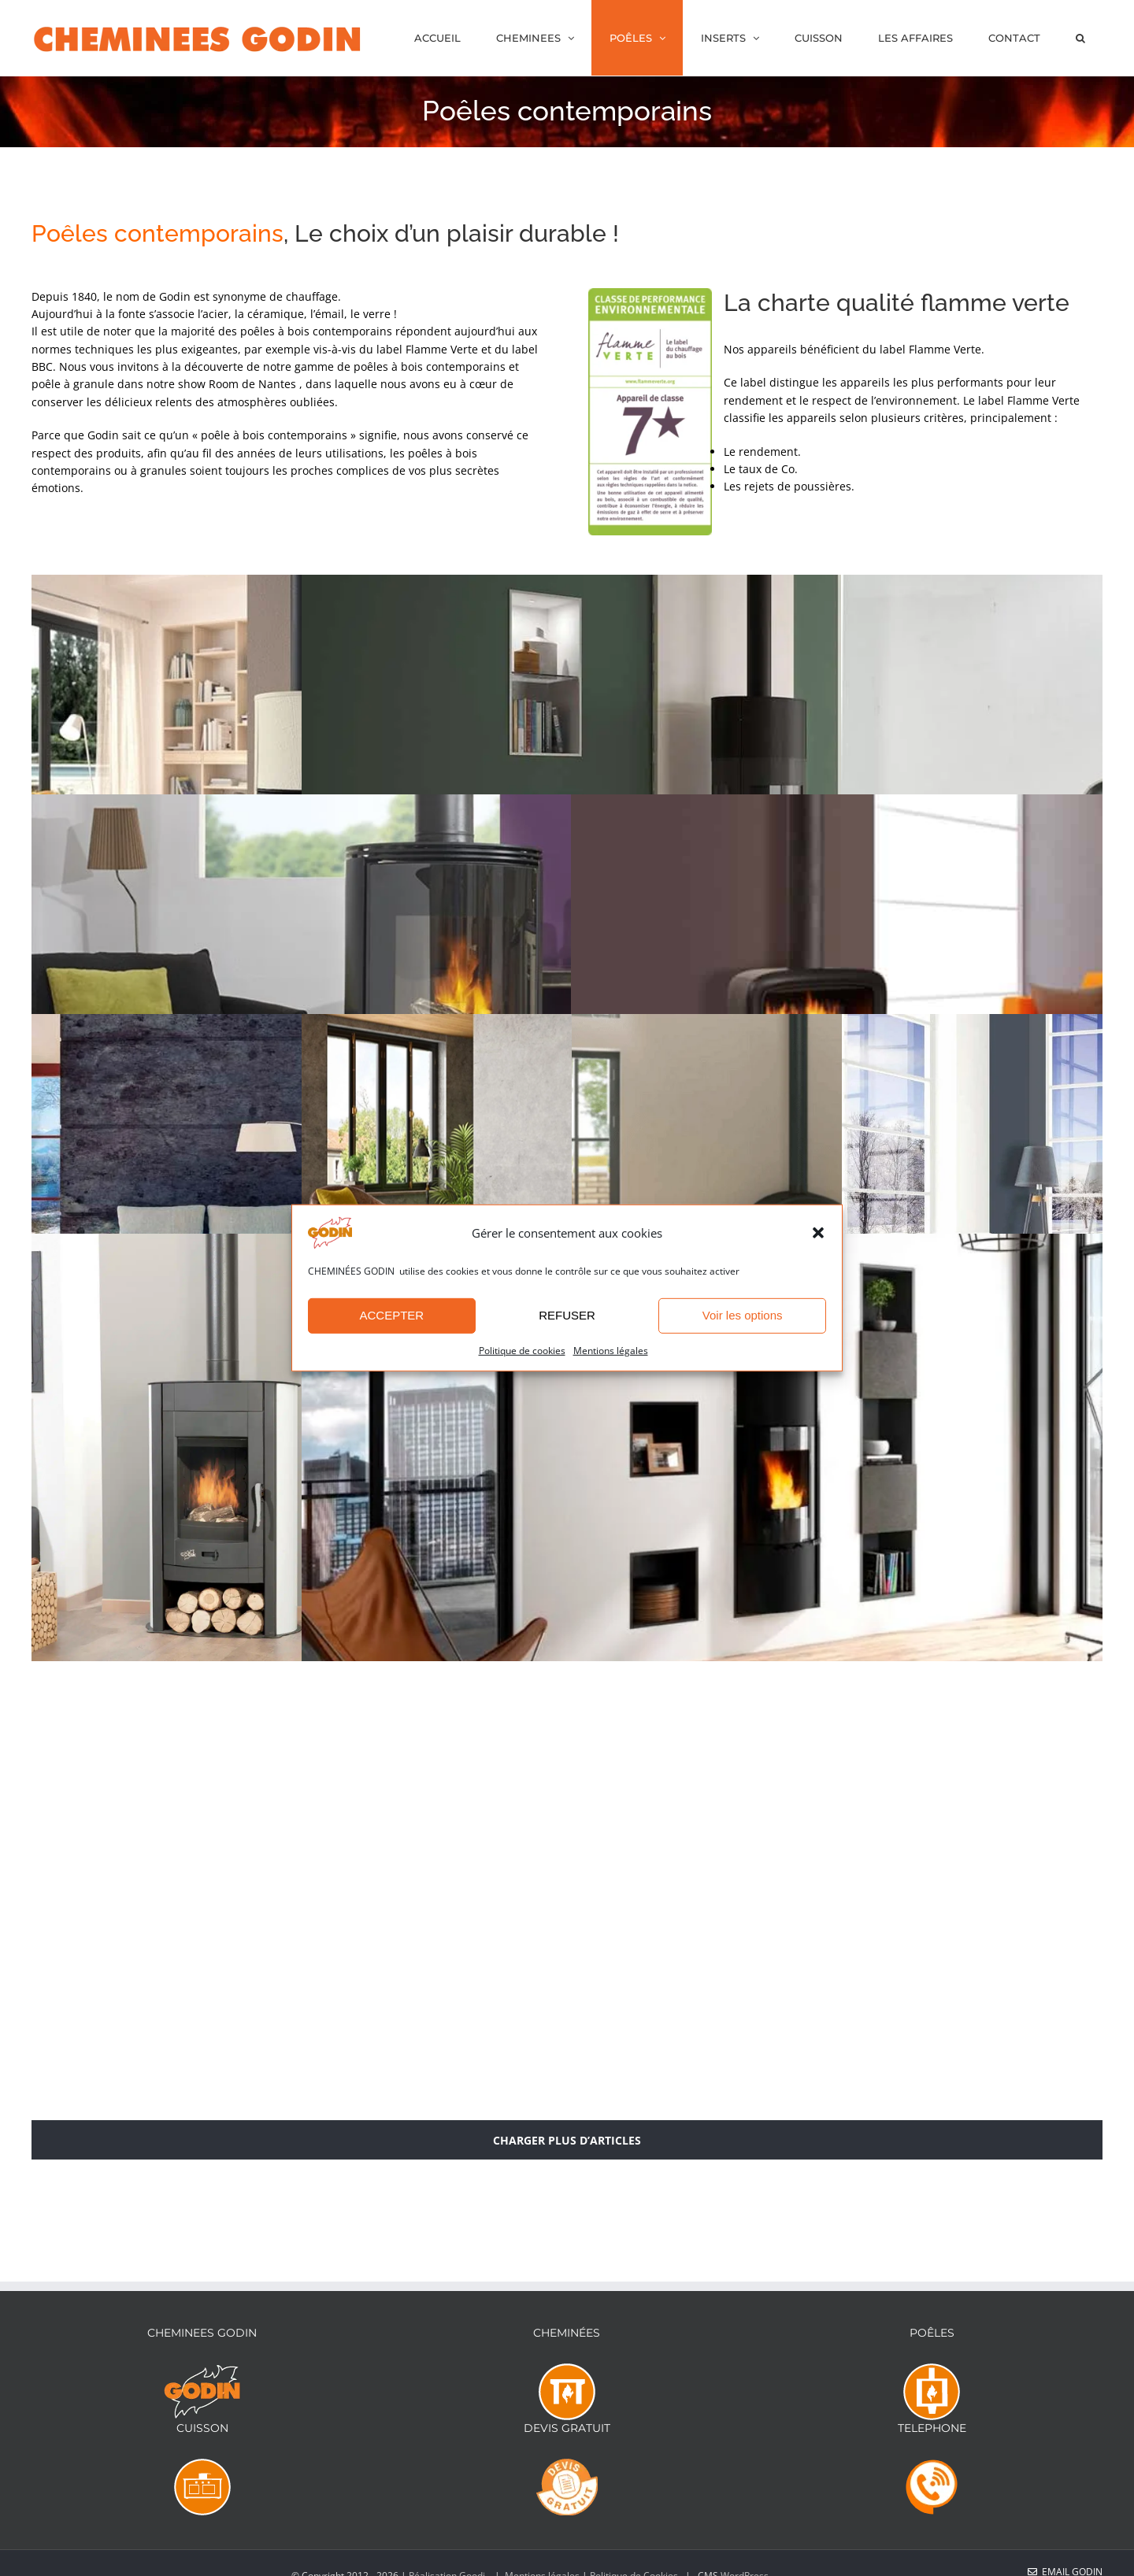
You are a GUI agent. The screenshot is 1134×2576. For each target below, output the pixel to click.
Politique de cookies (522, 1350)
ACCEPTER (391, 1315)
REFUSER (567, 1315)
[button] (818, 1233)
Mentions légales (610, 1350)
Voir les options (742, 1315)
